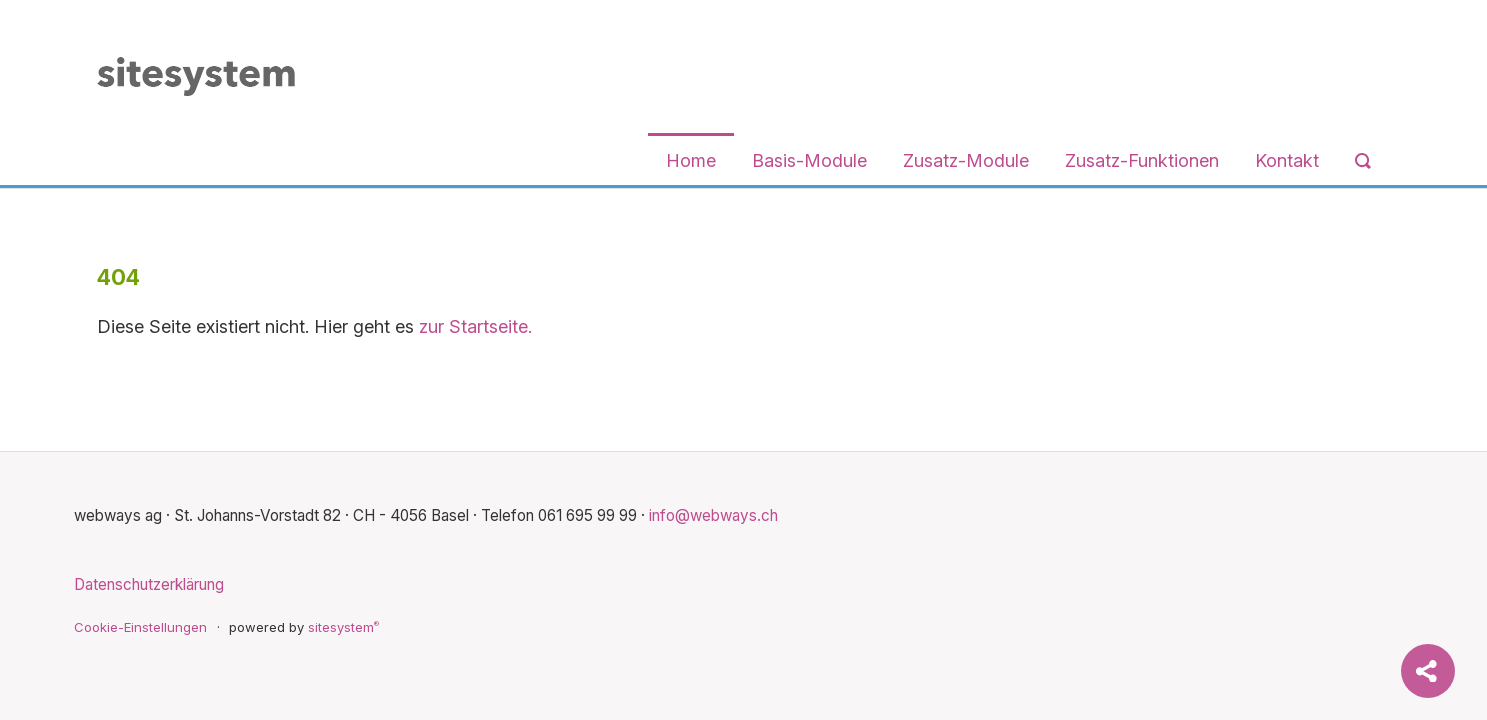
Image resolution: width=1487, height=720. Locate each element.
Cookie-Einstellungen (140, 627)
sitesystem (343, 627)
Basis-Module (809, 160)
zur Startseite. (475, 326)
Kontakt (1287, 160)
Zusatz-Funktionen (1142, 160)
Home (691, 160)
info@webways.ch (713, 515)
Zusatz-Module (966, 160)
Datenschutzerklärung (149, 584)
